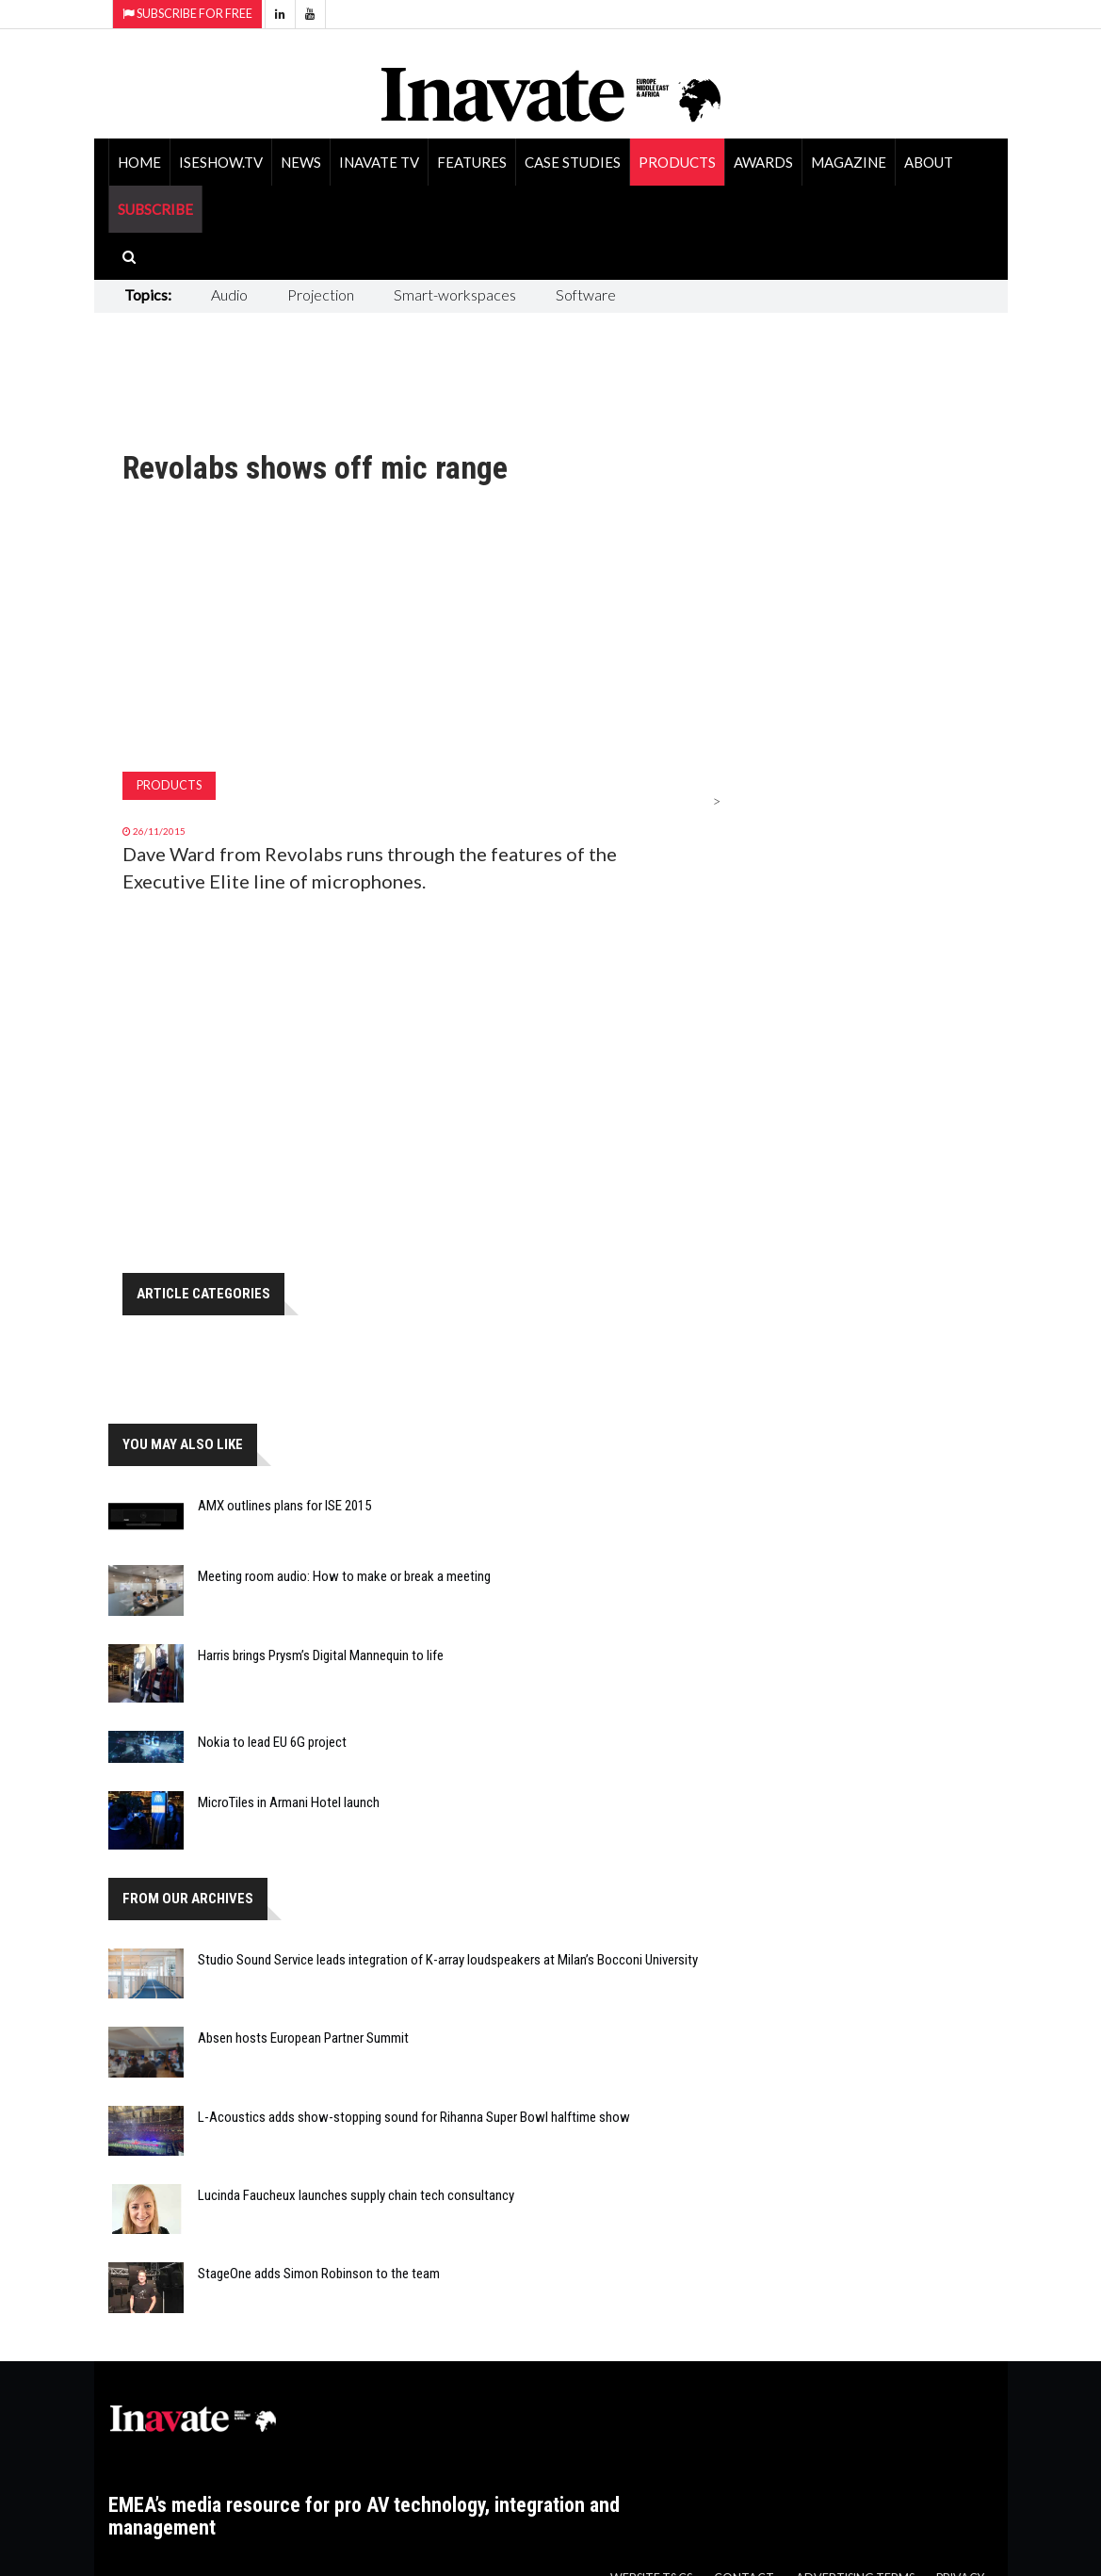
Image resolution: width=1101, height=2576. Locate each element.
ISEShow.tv (221, 162)
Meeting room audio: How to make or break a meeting (344, 1576)
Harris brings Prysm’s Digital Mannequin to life (321, 1655)
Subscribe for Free (187, 14)
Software (586, 294)
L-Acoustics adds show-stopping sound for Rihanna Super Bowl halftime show (414, 2117)
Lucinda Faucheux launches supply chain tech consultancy (356, 2195)
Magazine (848, 162)
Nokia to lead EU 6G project (272, 1742)
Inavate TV (379, 162)
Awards (763, 162)
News (301, 162)
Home (139, 162)
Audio (229, 294)
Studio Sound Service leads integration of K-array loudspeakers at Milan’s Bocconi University (448, 1959)
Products (677, 162)
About (928, 162)
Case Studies (573, 162)
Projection (320, 294)
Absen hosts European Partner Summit (303, 2038)
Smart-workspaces (455, 294)
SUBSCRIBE (155, 209)
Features (472, 162)
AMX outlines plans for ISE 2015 (284, 1505)
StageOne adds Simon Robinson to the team (319, 2273)
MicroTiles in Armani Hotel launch (289, 1802)
